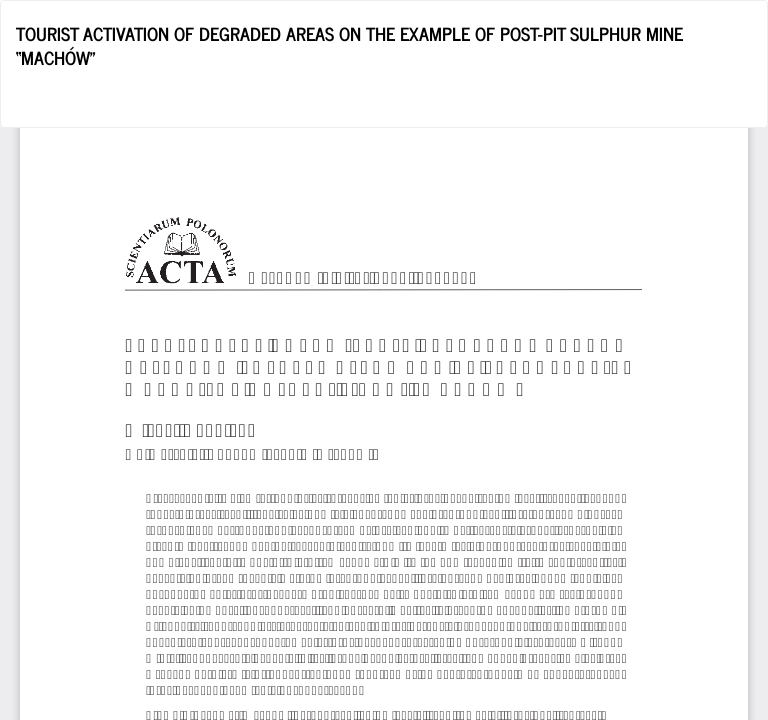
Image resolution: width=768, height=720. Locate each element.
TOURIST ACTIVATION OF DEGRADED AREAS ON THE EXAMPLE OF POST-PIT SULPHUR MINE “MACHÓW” (349, 45)
